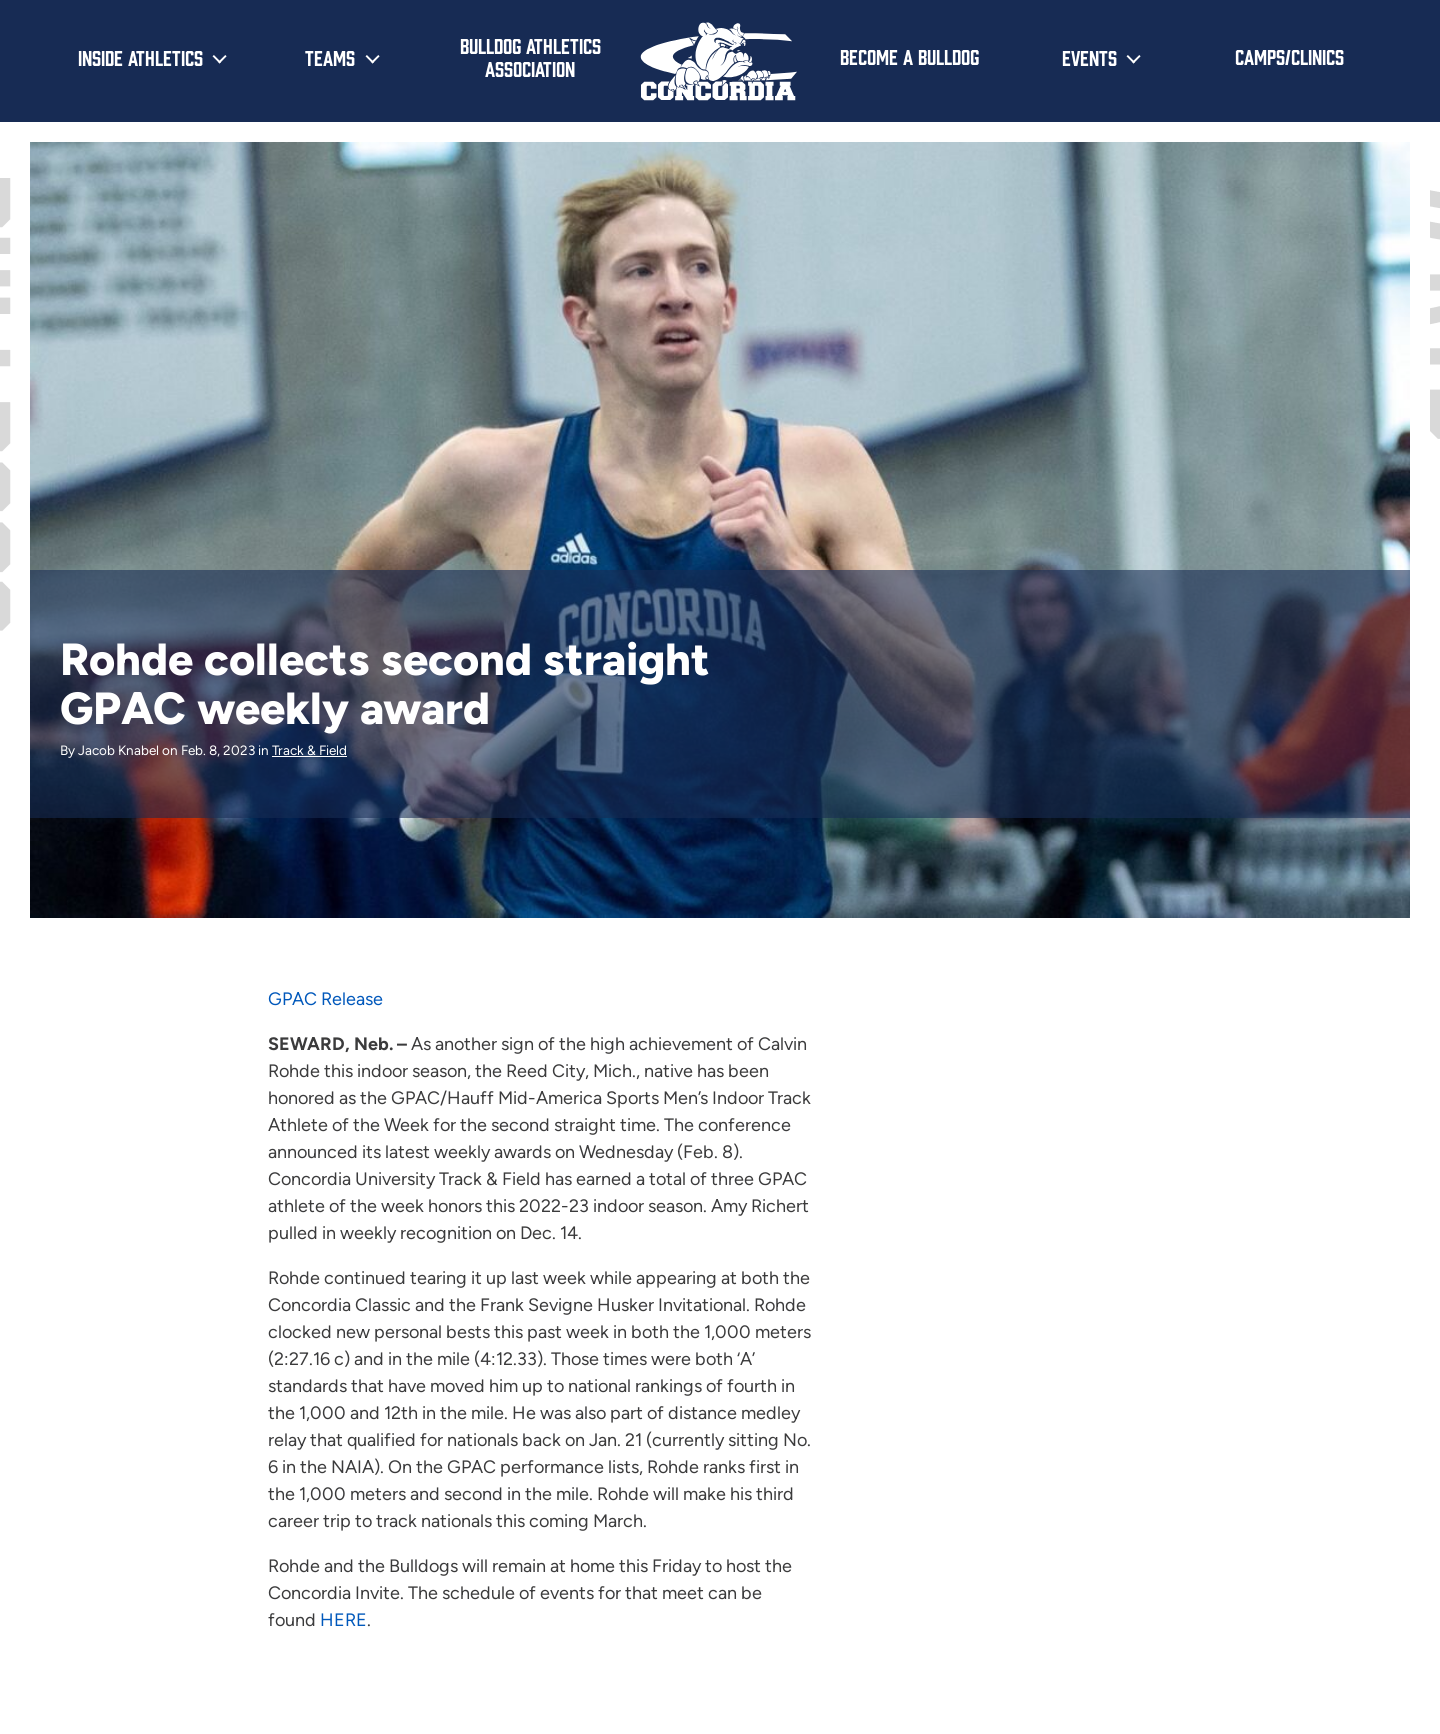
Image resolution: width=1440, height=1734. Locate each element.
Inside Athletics (140, 57)
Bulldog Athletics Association (530, 56)
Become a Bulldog (909, 56)
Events (1089, 57)
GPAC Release (325, 999)
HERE (343, 1620)
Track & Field (309, 750)
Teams (330, 57)
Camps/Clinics (1289, 56)
